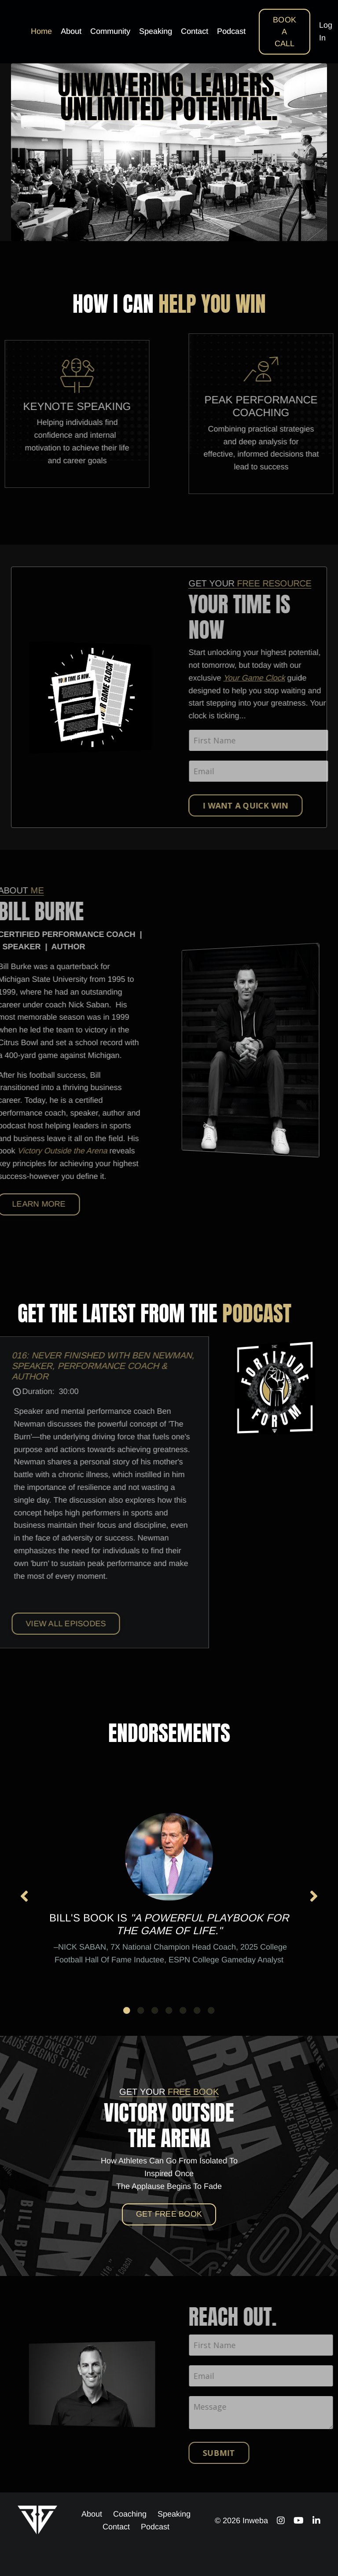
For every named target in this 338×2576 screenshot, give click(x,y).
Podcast (231, 31)
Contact (194, 31)
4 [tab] (169, 2010)
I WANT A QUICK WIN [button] (273, 805)
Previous (24, 1896)
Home (41, 31)
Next (313, 1896)
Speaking (155, 31)
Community (110, 31)
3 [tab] (155, 2010)
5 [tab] (183, 2010)
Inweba (255, 2520)
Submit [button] (247, 2453)
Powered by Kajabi (294, 2553)
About (71, 31)
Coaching (130, 2514)
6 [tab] (197, 2010)
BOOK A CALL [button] (284, 31)
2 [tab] (140, 2010)
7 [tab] (211, 2010)
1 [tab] (126, 2010)
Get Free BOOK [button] (169, 2214)
